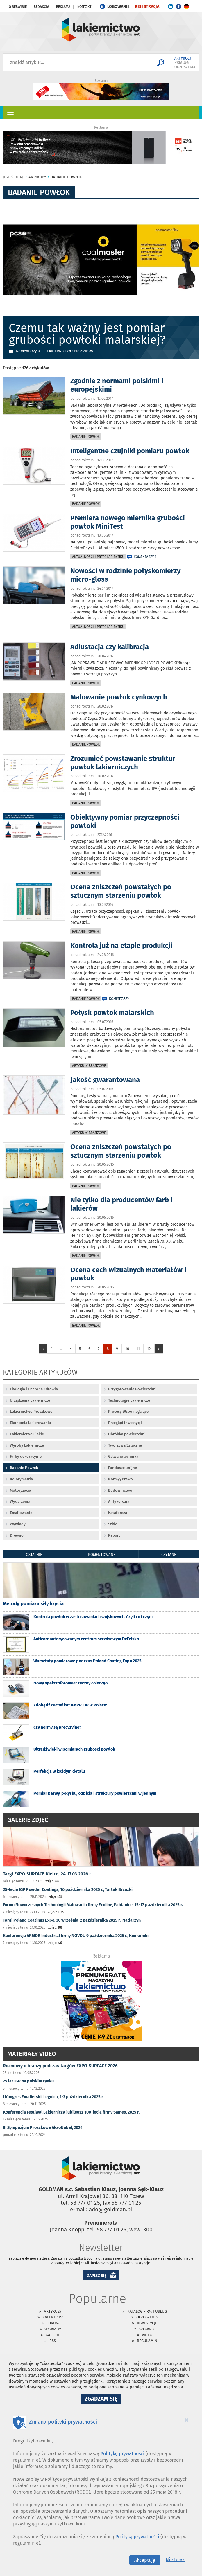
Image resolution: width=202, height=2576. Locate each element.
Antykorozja (118, 1501)
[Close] (186, 2419)
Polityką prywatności (137, 2536)
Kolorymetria (21, 1479)
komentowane (101, 1554)
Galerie (53, 2335)
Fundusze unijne (122, 1468)
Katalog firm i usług (147, 2311)
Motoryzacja (20, 1490)
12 (149, 1348)
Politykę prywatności (122, 2453)
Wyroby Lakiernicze (27, 1445)
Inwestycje (147, 2323)
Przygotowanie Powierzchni (132, 1389)
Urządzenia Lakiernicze (30, 1400)
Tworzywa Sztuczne (125, 1445)
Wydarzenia (20, 1501)
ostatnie (34, 1554)
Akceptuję (144, 2560)
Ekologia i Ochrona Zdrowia (34, 1389)
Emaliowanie (21, 1513)
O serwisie (18, 7)
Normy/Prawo (120, 1479)
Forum (53, 2323)
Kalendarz (52, 2317)
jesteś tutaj (13, 177)
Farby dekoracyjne (26, 1456)
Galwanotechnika (123, 1456)
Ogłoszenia (147, 2317)
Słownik (147, 2329)
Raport (114, 1535)
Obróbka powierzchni (127, 1434)
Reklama (63, 7)
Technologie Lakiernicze (129, 1400)
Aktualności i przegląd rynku (98, 557)
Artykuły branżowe (89, 1066)
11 (138, 1348)
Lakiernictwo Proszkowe (31, 1411)
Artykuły (52, 2311)
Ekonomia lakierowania (30, 1423)
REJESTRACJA (147, 6)
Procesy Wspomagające (128, 1411)
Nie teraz (175, 2559)
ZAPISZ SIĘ (97, 2275)
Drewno (17, 1535)
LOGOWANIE (118, 6)
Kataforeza (117, 1513)
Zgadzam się (103, 2399)
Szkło (112, 1524)
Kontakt (84, 7)
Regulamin (147, 2341)
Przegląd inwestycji (125, 1423)
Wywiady (18, 1524)
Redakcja (41, 7)
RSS (52, 2341)
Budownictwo (120, 1490)
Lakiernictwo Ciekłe (27, 1434)
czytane (168, 1554)
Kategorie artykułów (40, 1373)
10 (127, 1348)
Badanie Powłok (86, 437)
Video (147, 2335)
